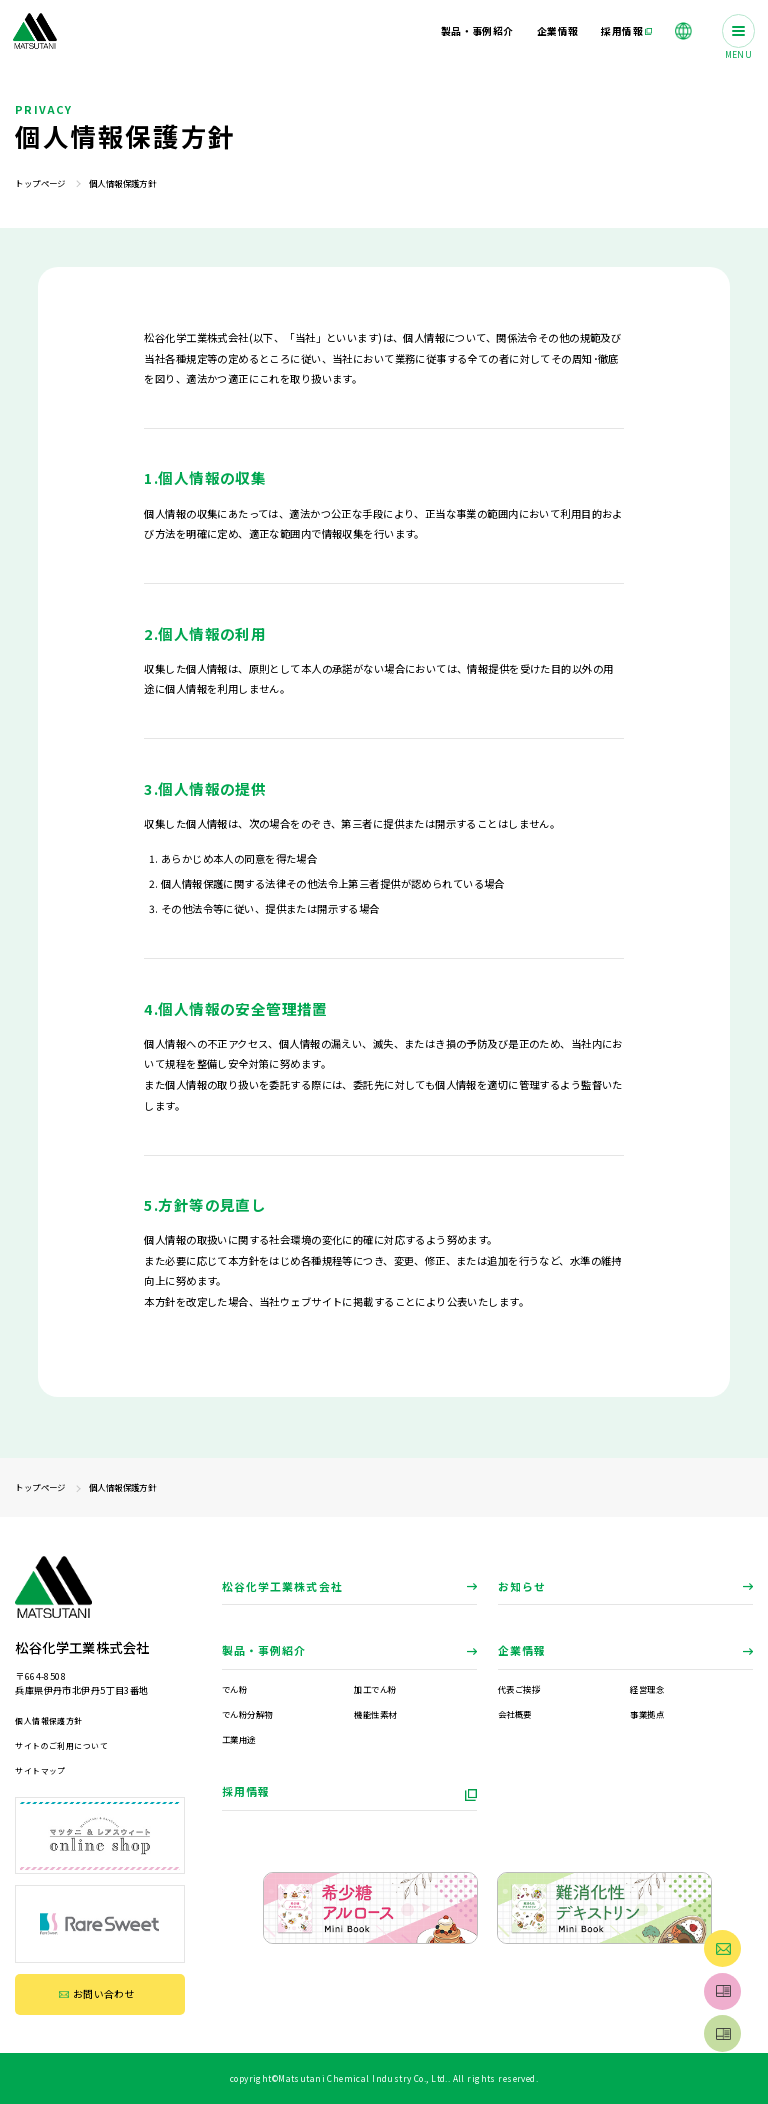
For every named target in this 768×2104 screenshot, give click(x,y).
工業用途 (239, 1739)
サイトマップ (40, 1770)
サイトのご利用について (61, 1745)
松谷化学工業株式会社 (282, 1586)
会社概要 (515, 1714)
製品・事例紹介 (264, 1650)
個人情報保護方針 (48, 1720)
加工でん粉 (375, 1689)
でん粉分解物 (247, 1714)
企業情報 (522, 1650)
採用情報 (246, 1791)
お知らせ (522, 1586)
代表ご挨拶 (519, 1689)
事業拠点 (647, 1714)
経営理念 (647, 1689)
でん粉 (234, 1689)
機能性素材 (375, 1714)
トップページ (40, 183)
